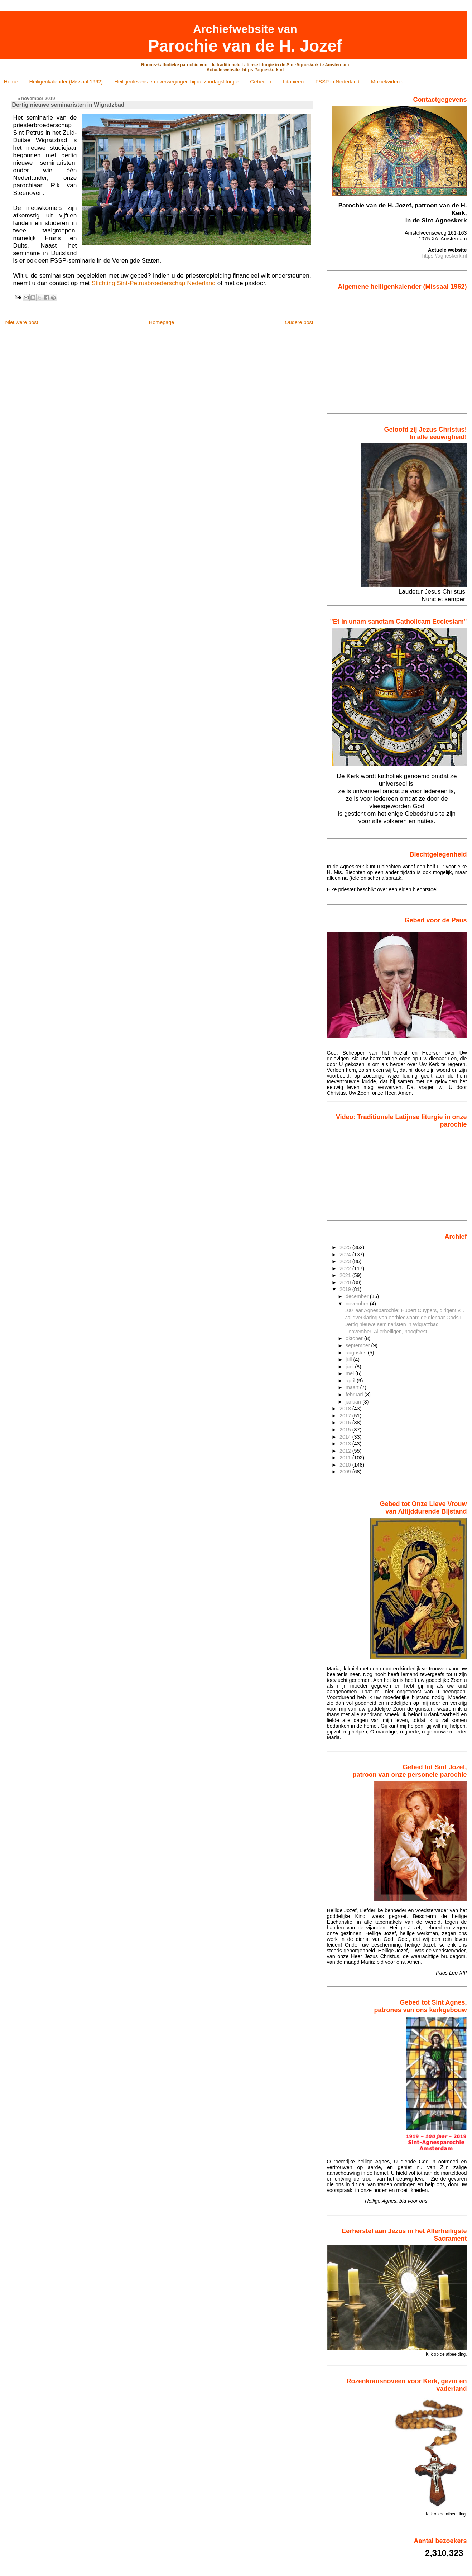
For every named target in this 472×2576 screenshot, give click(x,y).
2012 (345, 1451)
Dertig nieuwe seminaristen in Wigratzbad (391, 1324)
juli (349, 1359)
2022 (345, 1268)
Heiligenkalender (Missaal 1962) (66, 82)
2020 (345, 1282)
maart (353, 1387)
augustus (357, 1353)
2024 (345, 1254)
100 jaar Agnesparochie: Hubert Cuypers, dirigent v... (404, 1310)
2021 (345, 1275)
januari (354, 1402)
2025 (345, 1247)
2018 (345, 1408)
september (358, 1345)
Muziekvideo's (387, 82)
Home (11, 82)
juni (350, 1366)
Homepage (161, 322)
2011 (345, 1457)
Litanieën (293, 82)
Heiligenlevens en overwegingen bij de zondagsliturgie (177, 82)
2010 (345, 1465)
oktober (355, 1338)
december (358, 1296)
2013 (345, 1444)
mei (350, 1373)
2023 (345, 1261)
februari (355, 1394)
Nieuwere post (21, 322)
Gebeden (260, 82)
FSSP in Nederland (338, 82)
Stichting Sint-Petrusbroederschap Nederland (153, 283)
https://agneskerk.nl (444, 256)
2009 (345, 1471)
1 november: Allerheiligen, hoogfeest (385, 1331)
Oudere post (299, 322)
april (351, 1380)
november (358, 1303)
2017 (345, 1416)
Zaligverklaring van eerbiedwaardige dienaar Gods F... (405, 1317)
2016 (345, 1422)
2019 (345, 1289)
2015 (345, 1430)
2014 (345, 1437)
